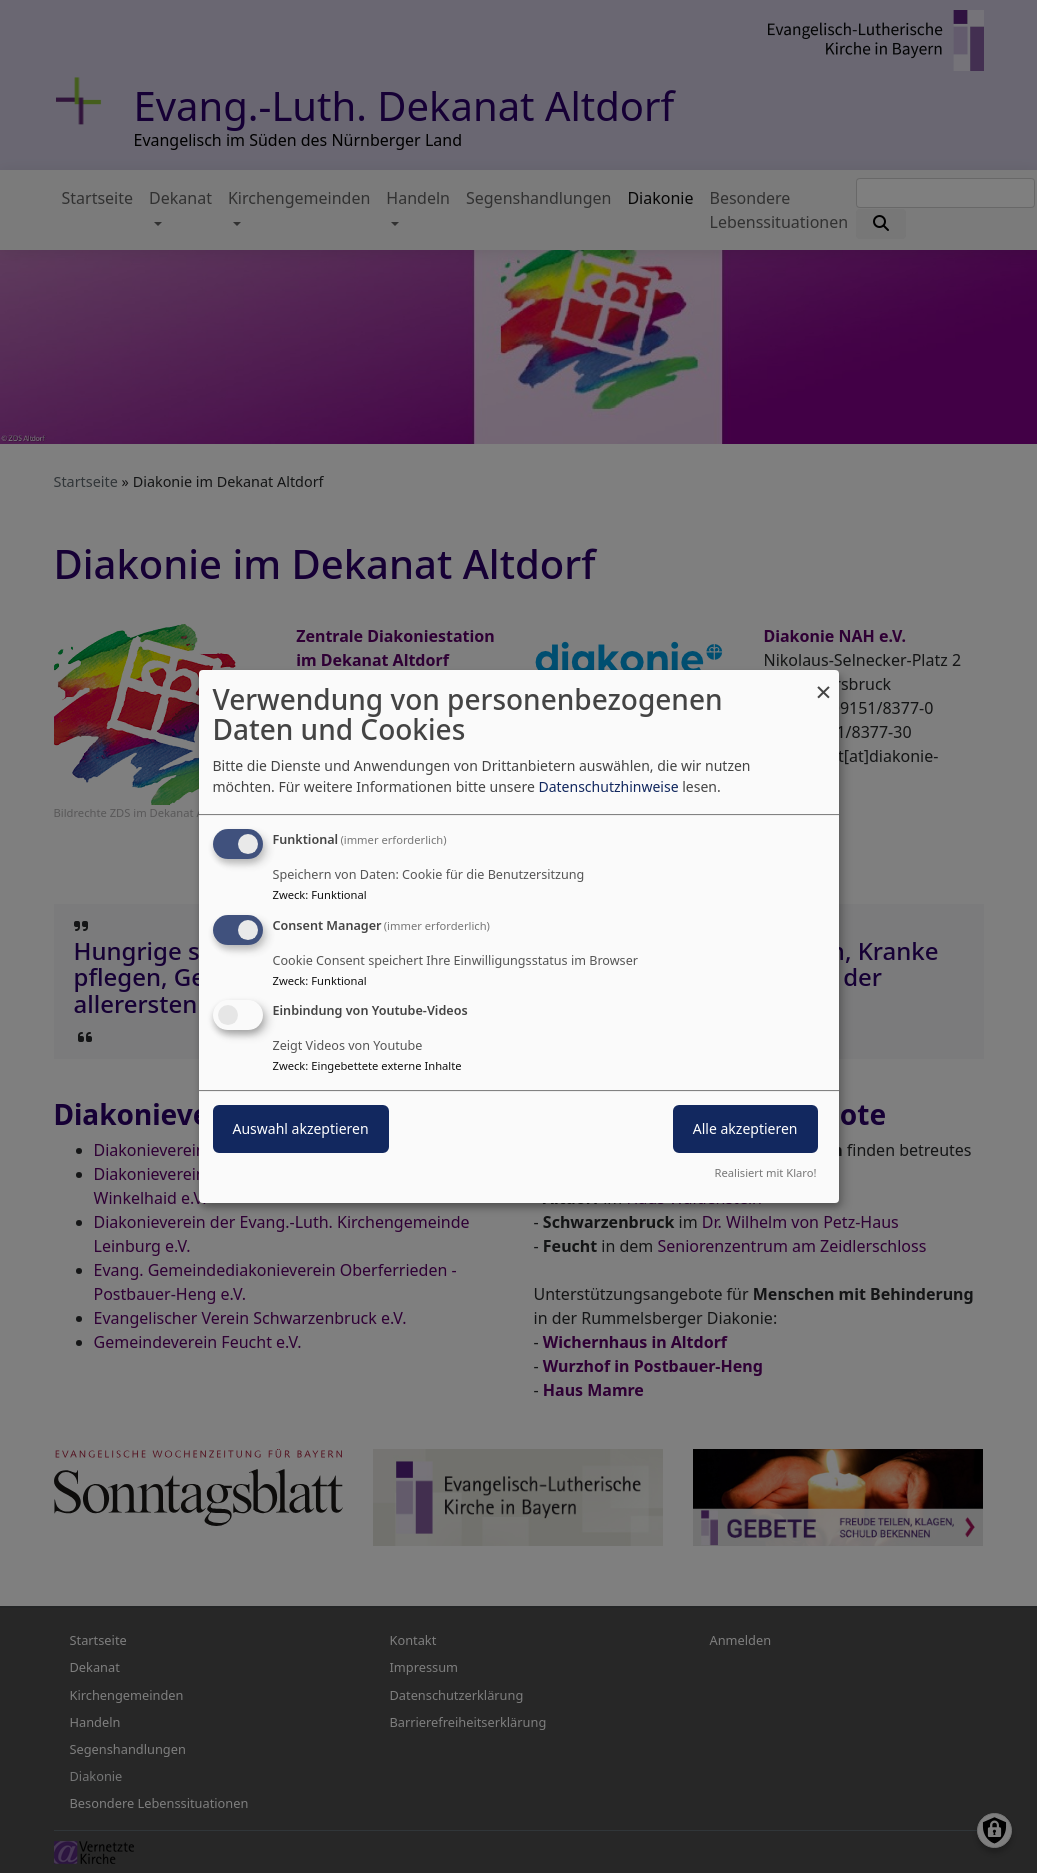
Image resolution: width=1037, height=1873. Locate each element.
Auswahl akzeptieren (301, 1129)
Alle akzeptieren (745, 1129)
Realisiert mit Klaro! (766, 1172)
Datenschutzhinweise (608, 786)
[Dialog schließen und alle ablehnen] (824, 682)
